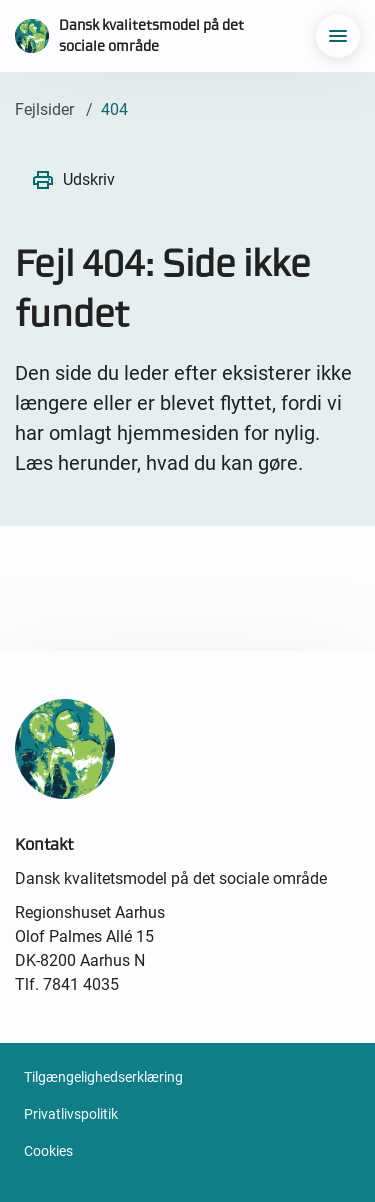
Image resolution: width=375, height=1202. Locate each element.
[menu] (338, 36)
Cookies (48, 1151)
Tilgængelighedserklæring (103, 1077)
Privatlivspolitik (71, 1114)
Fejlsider (44, 109)
